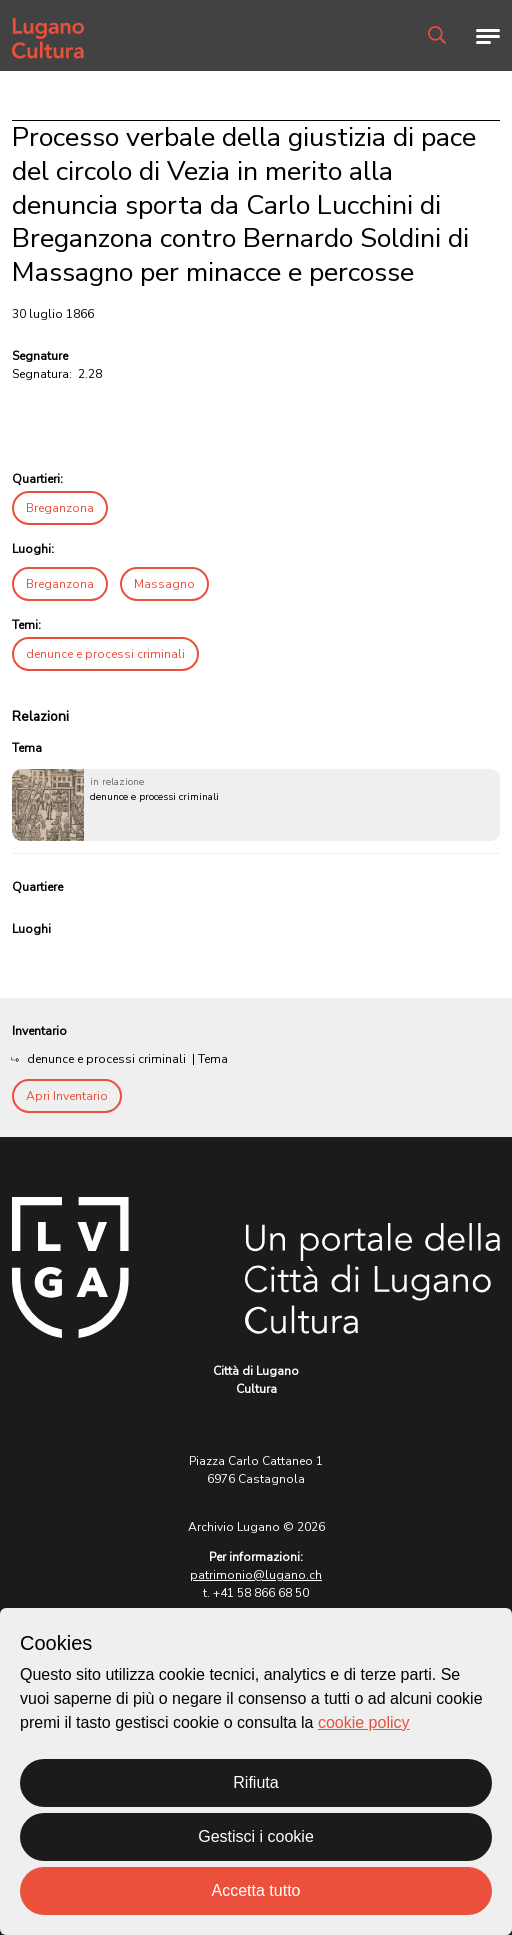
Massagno (164, 584)
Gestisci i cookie (256, 1836)
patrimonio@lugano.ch (256, 1575)
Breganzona (60, 508)
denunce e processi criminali (105, 654)
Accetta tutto (256, 1890)
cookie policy (364, 1722)
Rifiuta (255, 1782)
